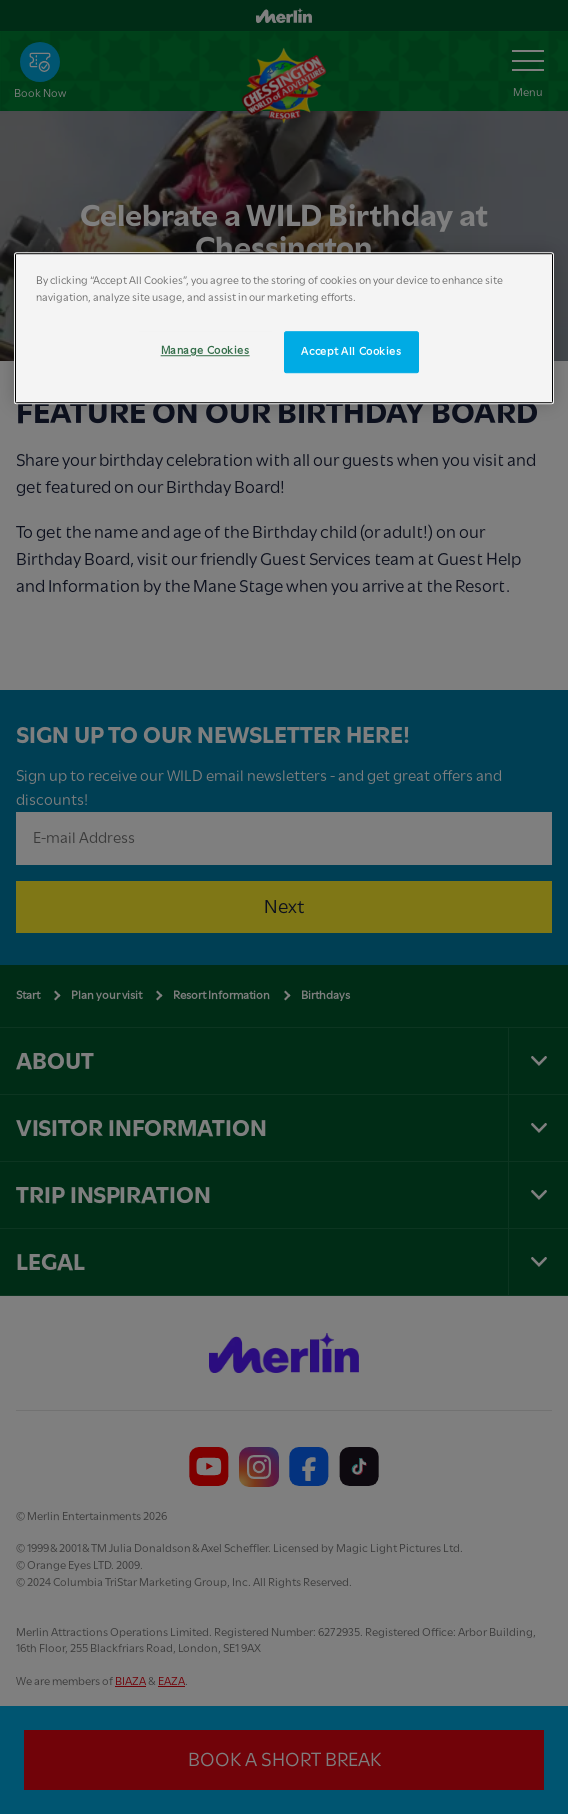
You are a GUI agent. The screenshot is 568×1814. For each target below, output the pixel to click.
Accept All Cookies (351, 351)
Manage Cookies (205, 350)
